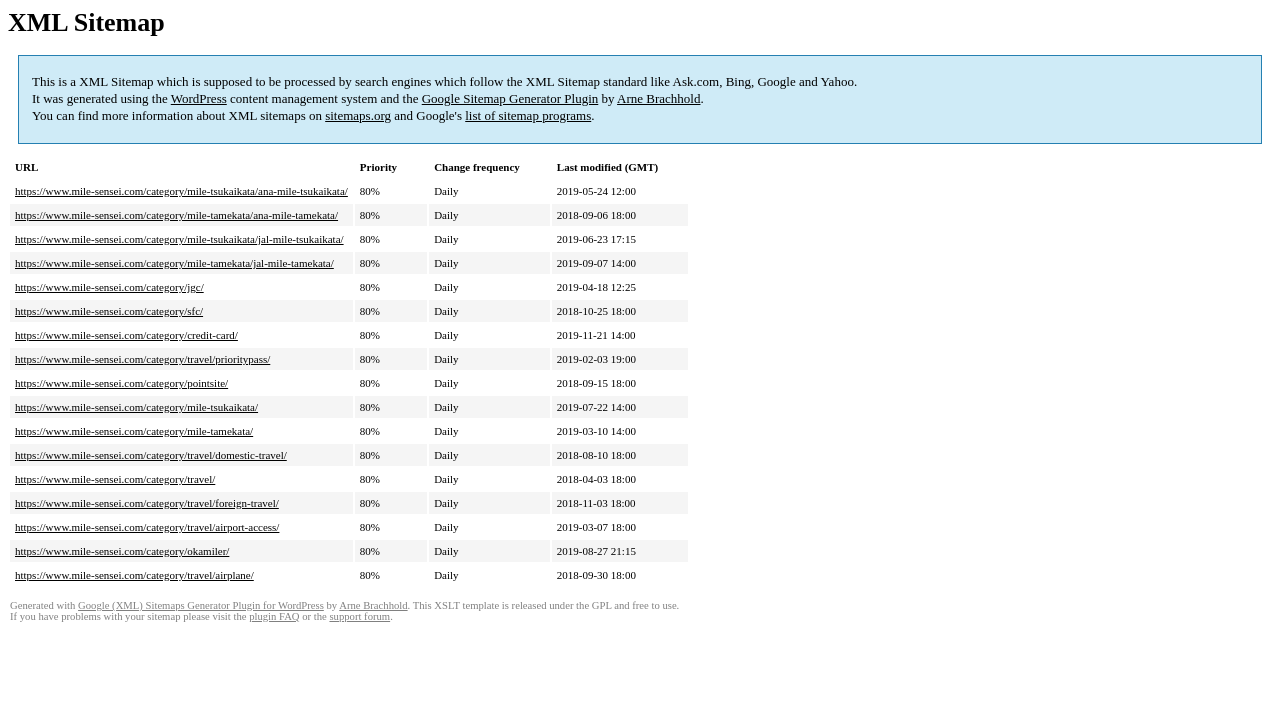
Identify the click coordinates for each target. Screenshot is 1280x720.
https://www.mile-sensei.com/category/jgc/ (109, 287)
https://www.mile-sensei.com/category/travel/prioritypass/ (142, 359)
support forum (359, 616)
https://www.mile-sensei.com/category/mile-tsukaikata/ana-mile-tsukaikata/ (181, 191)
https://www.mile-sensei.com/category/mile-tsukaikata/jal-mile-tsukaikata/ (179, 239)
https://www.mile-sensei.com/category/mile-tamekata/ (134, 431)
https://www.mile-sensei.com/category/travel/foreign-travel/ (147, 503)
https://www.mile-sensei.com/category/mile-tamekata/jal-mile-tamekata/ (174, 263)
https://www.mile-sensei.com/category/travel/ (115, 479)
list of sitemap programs (528, 115)
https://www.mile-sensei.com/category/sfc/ (109, 311)
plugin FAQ (274, 616)
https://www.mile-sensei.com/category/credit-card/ (126, 335)
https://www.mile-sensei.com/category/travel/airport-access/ (147, 527)
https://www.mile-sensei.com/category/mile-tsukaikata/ (136, 407)
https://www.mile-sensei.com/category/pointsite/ (121, 383)
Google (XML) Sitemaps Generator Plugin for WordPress (201, 605)
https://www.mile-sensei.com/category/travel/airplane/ (134, 575)
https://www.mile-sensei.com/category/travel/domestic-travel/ (151, 455)
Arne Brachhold (658, 98)
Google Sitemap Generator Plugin (510, 98)
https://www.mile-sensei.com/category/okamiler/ (122, 551)
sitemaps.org (358, 115)
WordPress (199, 98)
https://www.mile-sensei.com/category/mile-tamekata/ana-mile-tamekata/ (176, 215)
